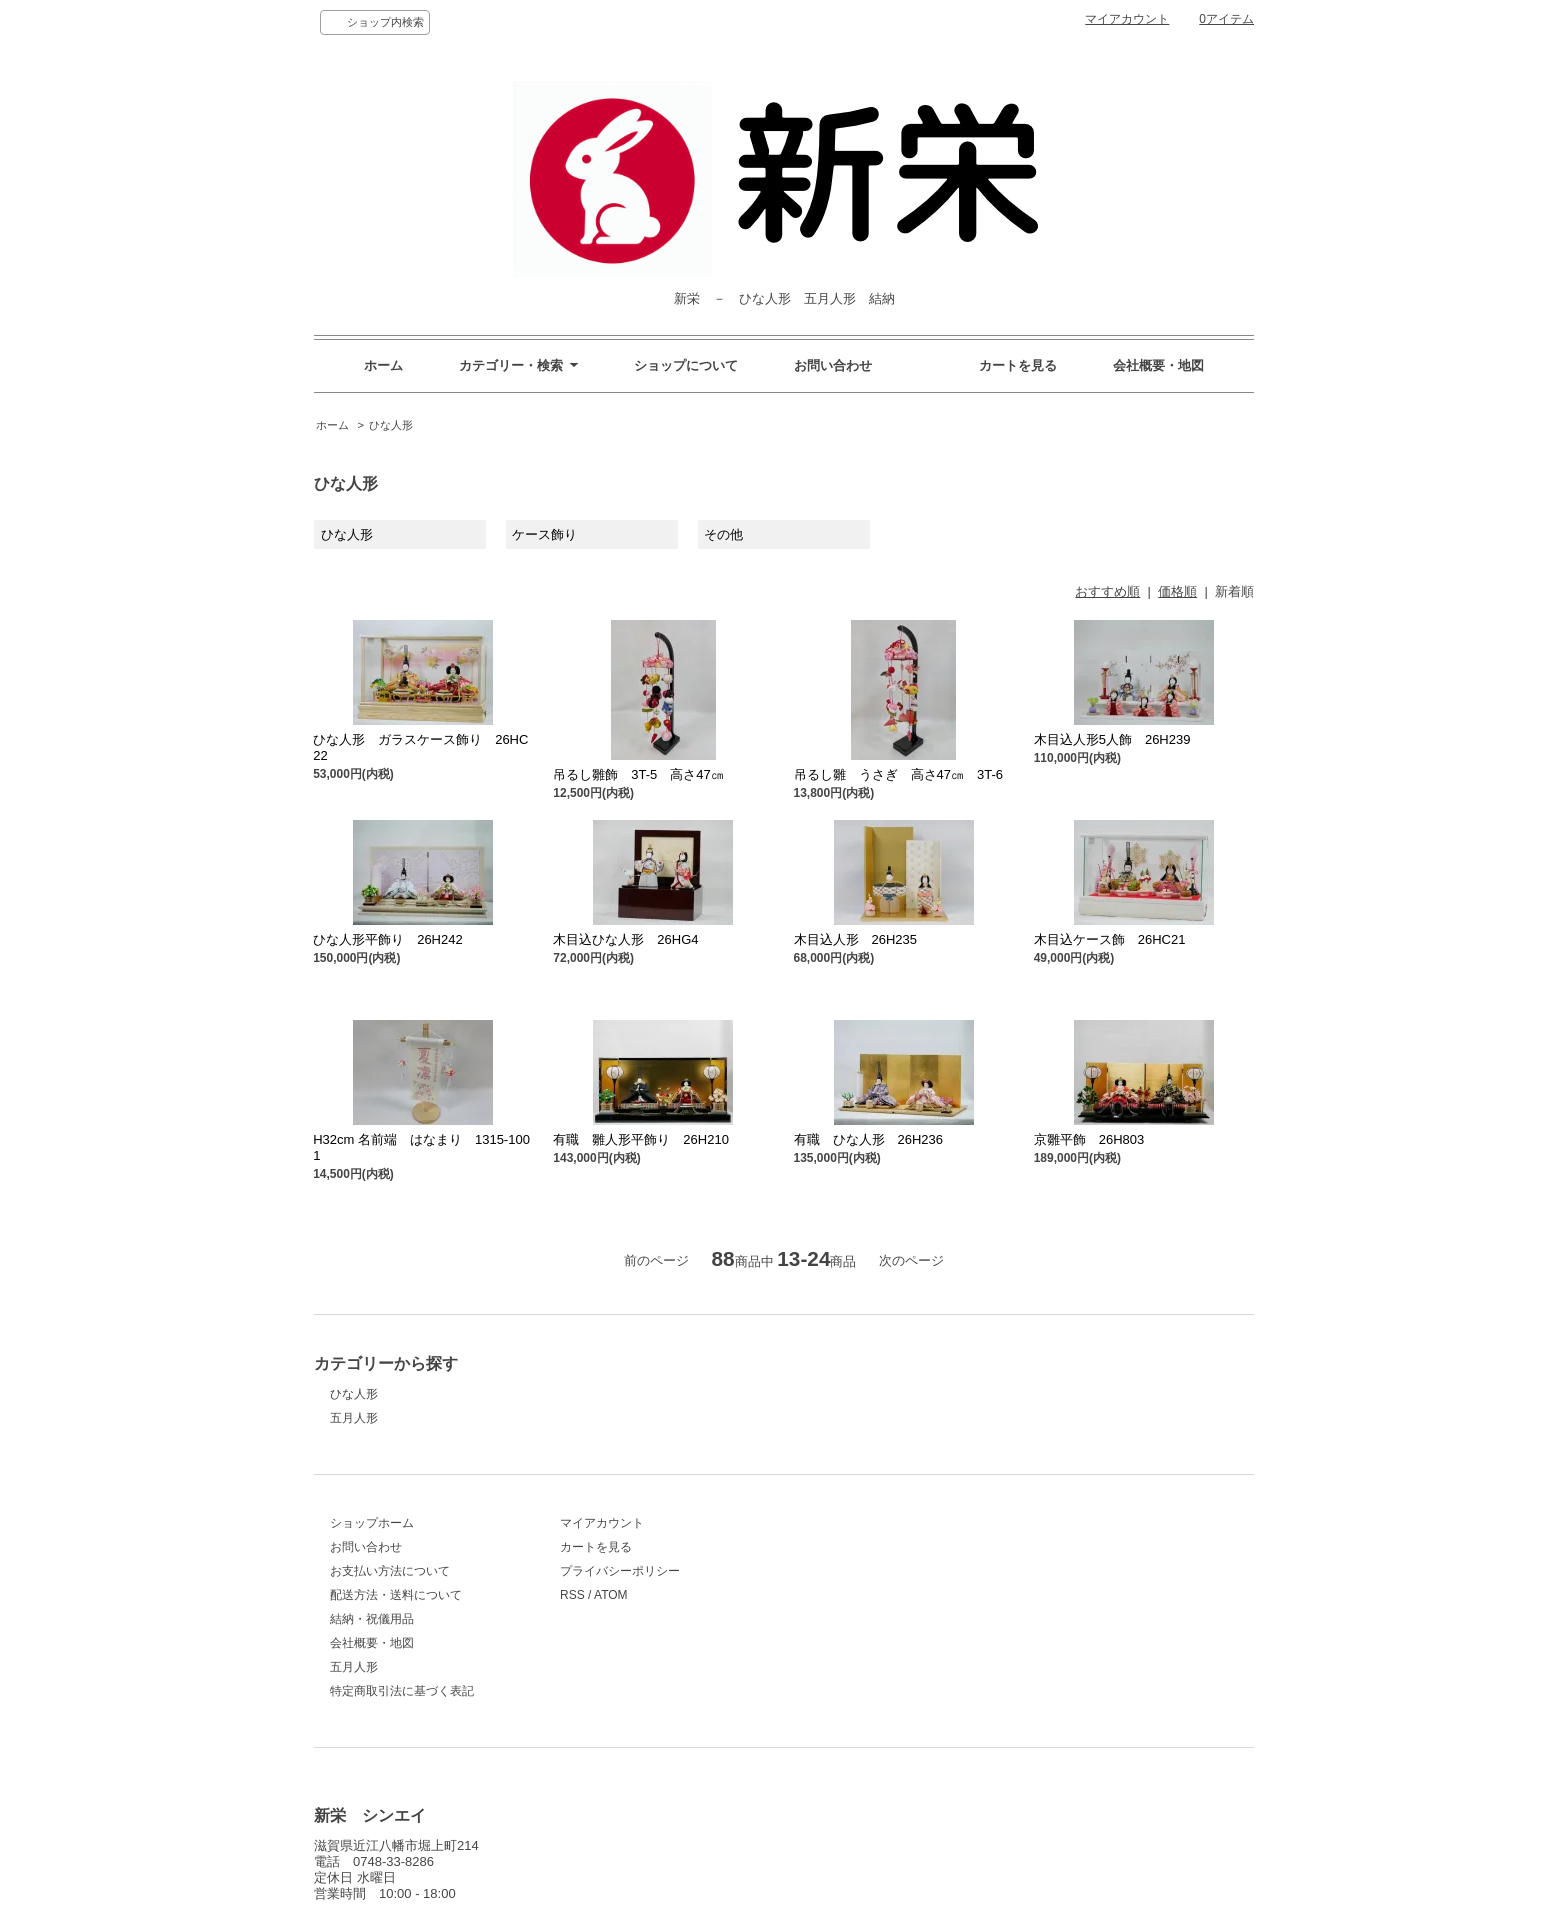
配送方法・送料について (396, 1595)
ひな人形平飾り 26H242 (388, 939)
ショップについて (686, 365)
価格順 (1177, 591)
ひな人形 (391, 425)
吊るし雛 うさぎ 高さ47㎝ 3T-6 (898, 774)
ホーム (383, 365)
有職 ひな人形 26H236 (869, 1139)
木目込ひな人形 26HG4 (625, 939)
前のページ (656, 1260)
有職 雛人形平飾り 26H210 (641, 1139)
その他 (723, 534)
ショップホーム (372, 1523)
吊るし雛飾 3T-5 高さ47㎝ (638, 774)
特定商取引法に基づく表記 (402, 1691)
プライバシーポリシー (620, 1571)
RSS (572, 1595)
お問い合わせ (833, 365)
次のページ (911, 1260)
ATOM (611, 1595)
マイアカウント (1127, 19)
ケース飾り (544, 534)
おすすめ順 (1107, 591)
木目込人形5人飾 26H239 (1112, 739)
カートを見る (1018, 365)
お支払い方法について (390, 1571)
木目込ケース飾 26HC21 (1110, 939)
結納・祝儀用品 (372, 1619)
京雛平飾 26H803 (1089, 1139)
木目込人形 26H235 (856, 939)
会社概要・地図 (1158, 365)
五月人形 (354, 1418)
